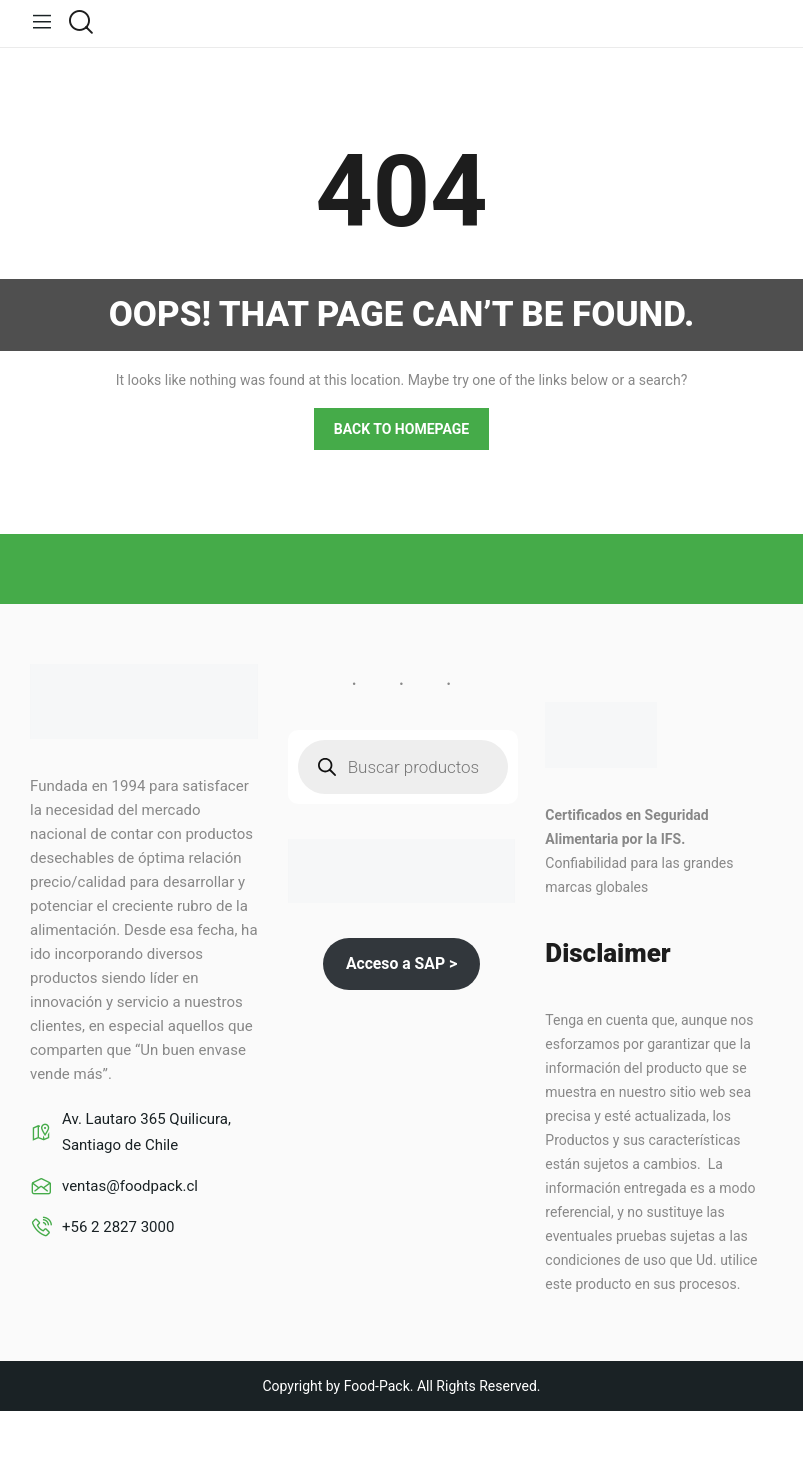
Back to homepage (401, 428)
